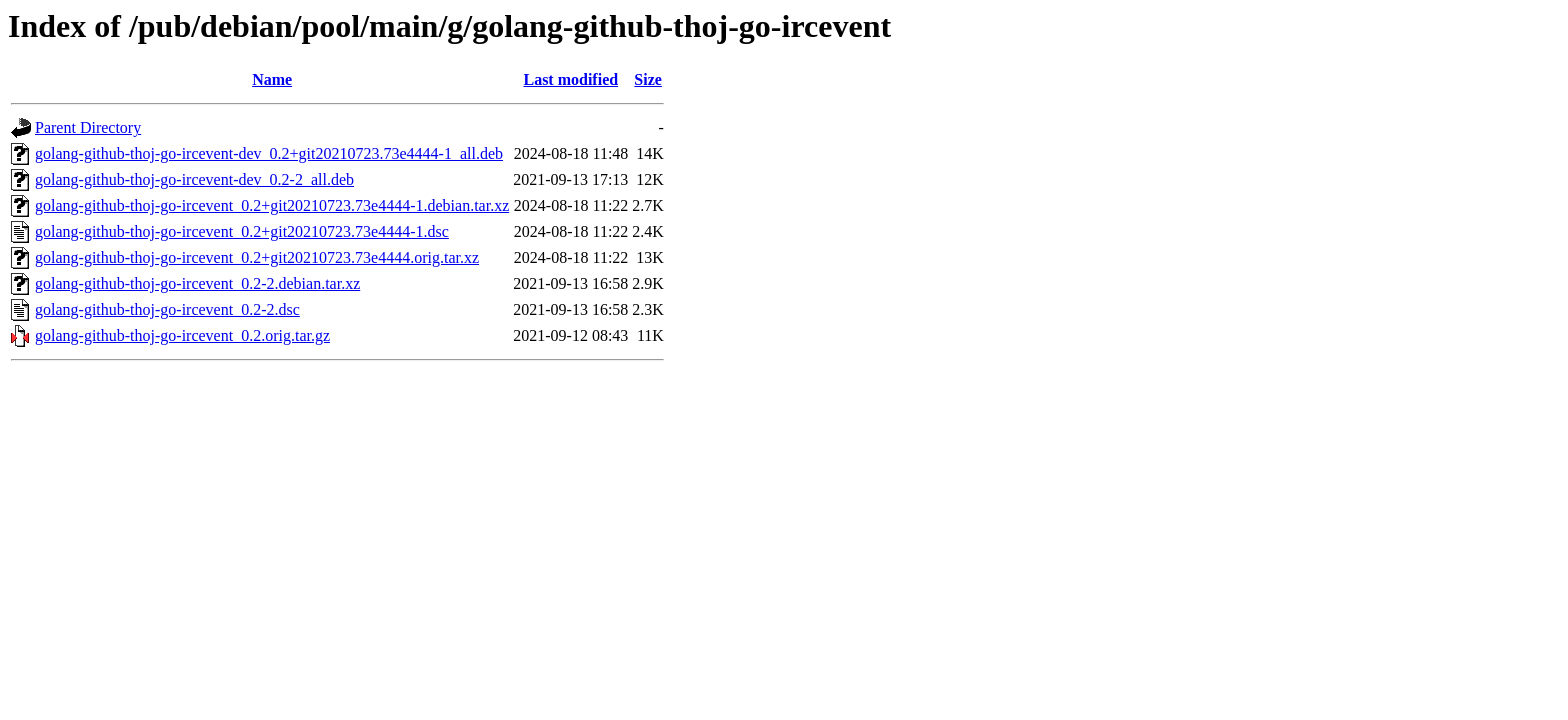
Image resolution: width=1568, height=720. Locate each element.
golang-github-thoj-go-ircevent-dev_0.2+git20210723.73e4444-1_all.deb (269, 153)
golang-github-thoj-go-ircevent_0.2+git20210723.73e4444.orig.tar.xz (257, 257)
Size (648, 79)
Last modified (570, 79)
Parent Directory (88, 127)
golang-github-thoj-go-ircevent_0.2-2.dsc (167, 309)
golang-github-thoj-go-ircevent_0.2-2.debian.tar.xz (197, 283)
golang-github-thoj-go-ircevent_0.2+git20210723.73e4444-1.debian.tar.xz (272, 205)
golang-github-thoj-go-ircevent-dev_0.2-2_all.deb (194, 179)
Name (272, 79)
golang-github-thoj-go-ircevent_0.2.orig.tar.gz (182, 335)
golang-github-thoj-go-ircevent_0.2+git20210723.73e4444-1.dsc (242, 231)
